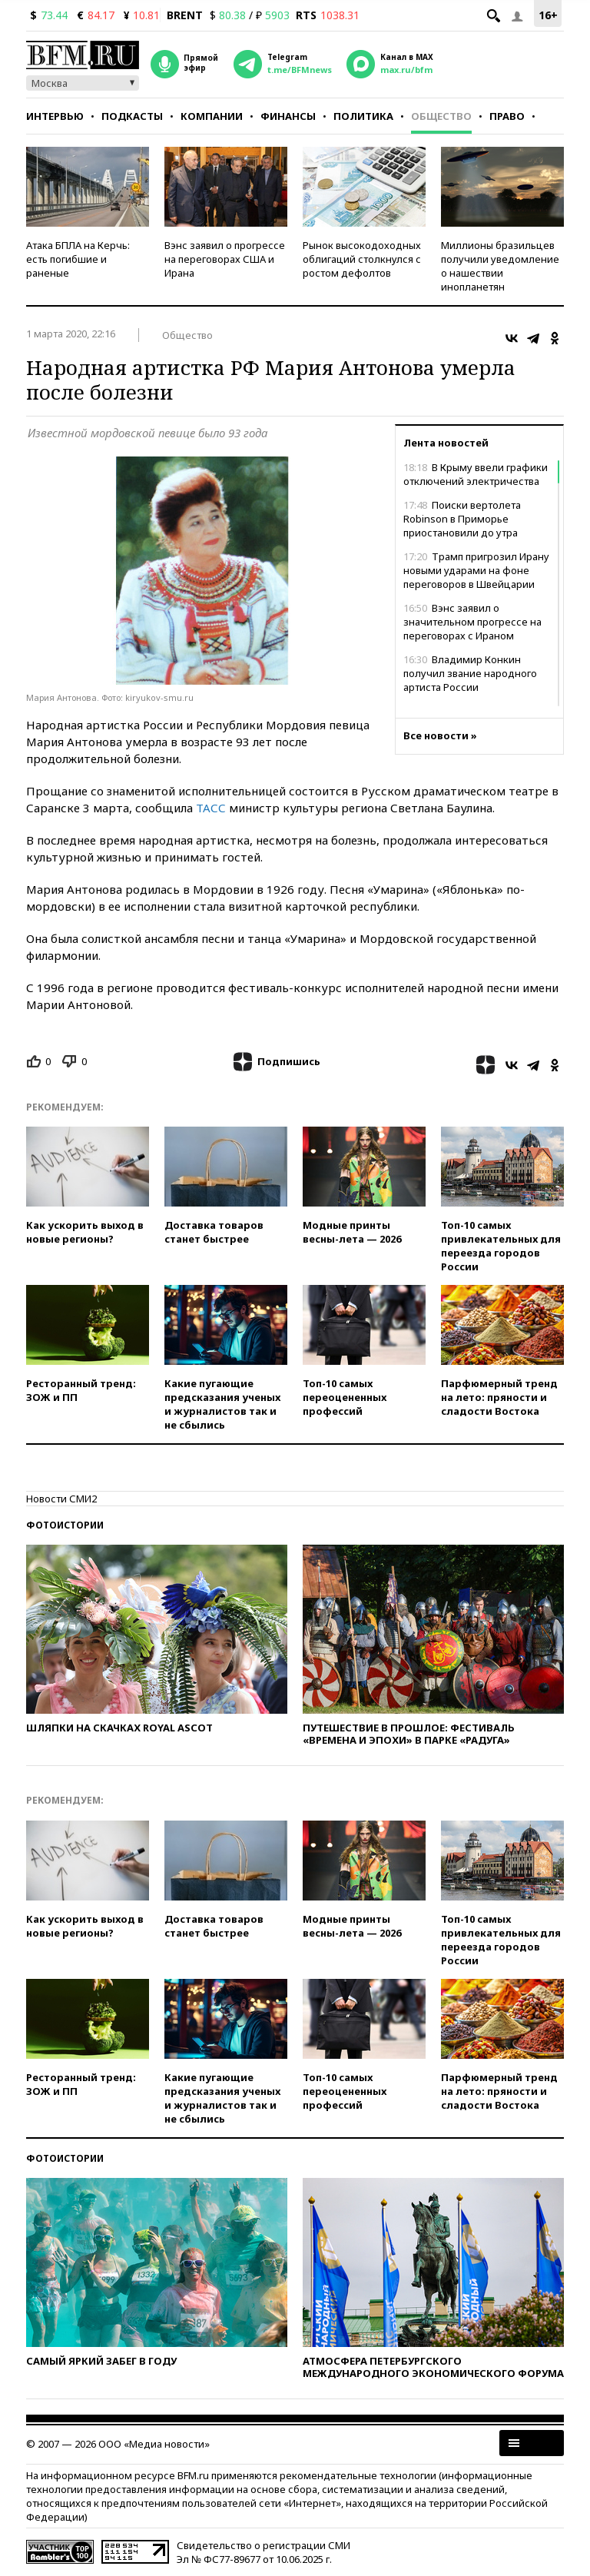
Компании (212, 116)
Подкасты (132, 116)
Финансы (288, 116)
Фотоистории (65, 1525)
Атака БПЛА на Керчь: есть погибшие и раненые (78, 259)
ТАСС (211, 807)
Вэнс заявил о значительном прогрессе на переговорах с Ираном (472, 621)
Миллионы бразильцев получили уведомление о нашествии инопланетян (500, 266)
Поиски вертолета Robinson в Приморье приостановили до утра (462, 518)
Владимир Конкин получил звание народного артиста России (470, 673)
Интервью (55, 116)
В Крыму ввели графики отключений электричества (475, 474)
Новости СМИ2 (61, 1498)
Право (507, 116)
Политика (363, 116)
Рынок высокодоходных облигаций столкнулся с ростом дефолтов (362, 259)
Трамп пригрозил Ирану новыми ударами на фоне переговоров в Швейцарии (476, 570)
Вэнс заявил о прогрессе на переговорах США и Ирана (224, 259)
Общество (441, 116)
